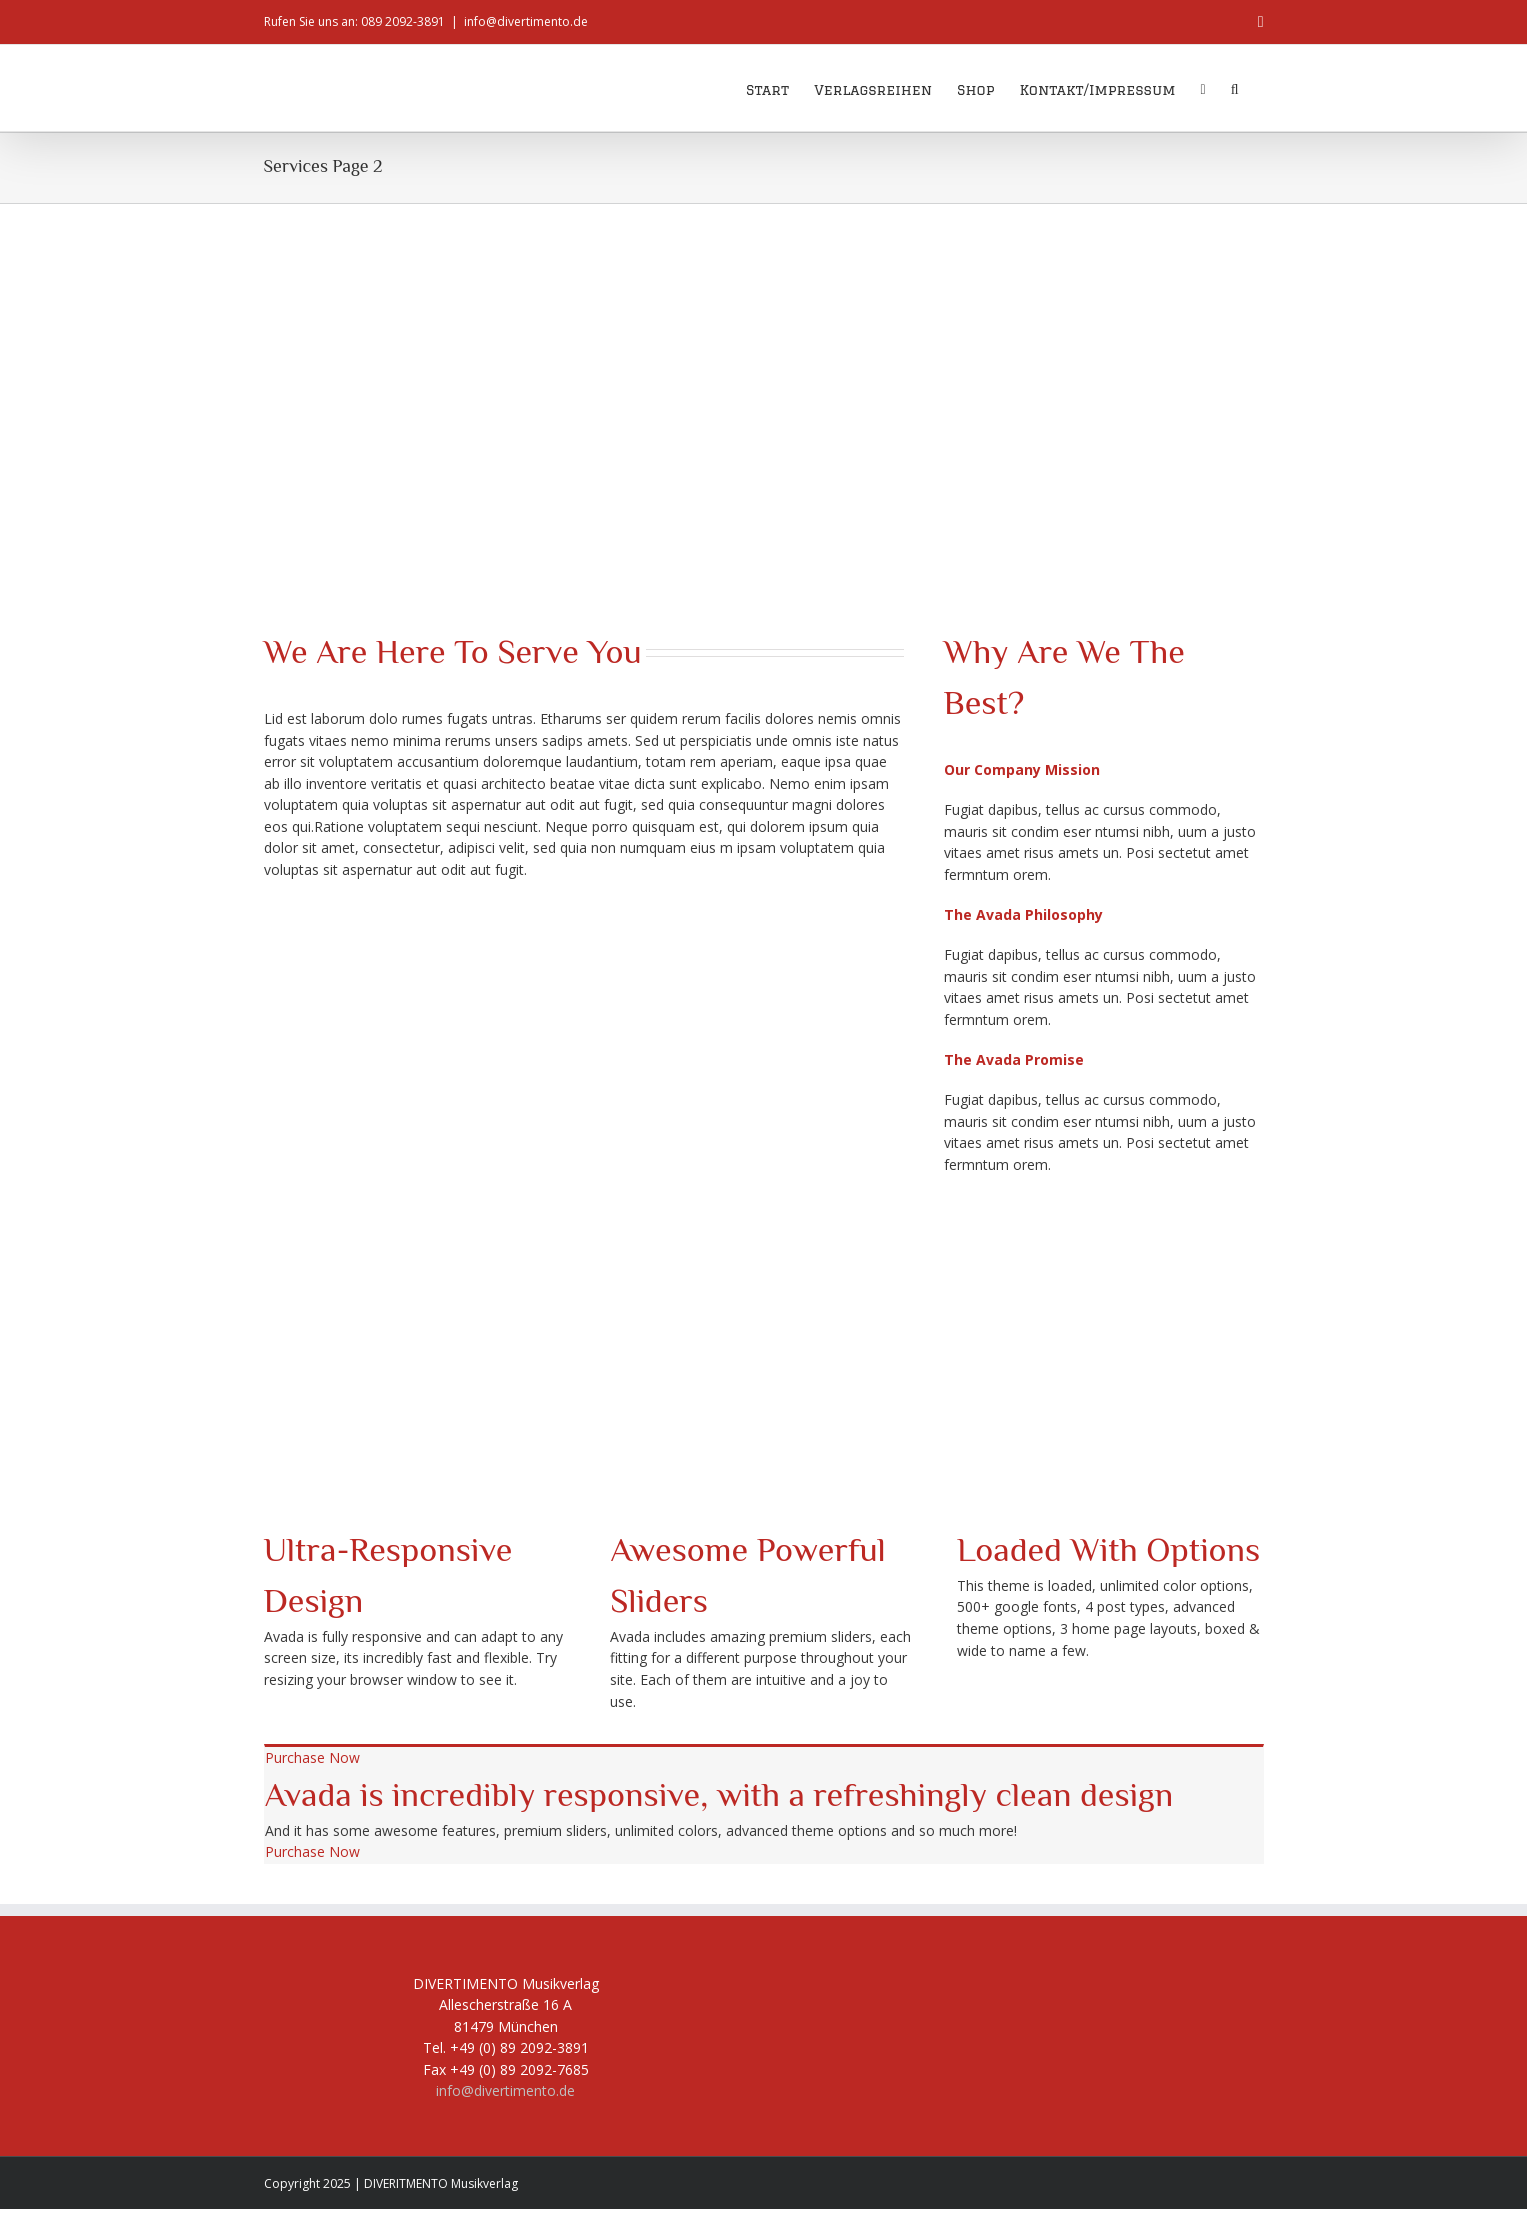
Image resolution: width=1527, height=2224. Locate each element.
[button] (1235, 88)
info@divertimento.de (526, 21)
